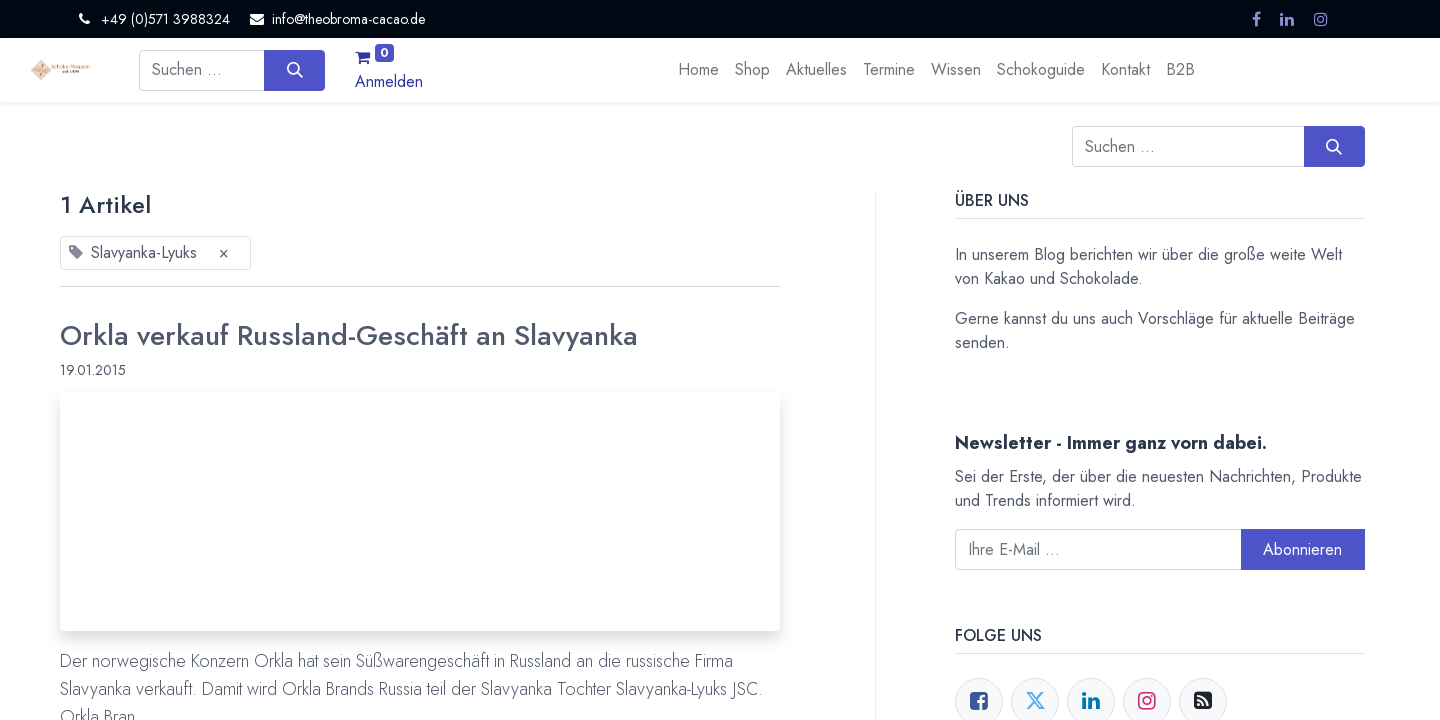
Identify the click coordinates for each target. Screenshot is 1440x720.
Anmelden (389, 81)
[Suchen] (294, 70)
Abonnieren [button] (1302, 549)
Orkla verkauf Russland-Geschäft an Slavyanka (349, 336)
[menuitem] (698, 70)
